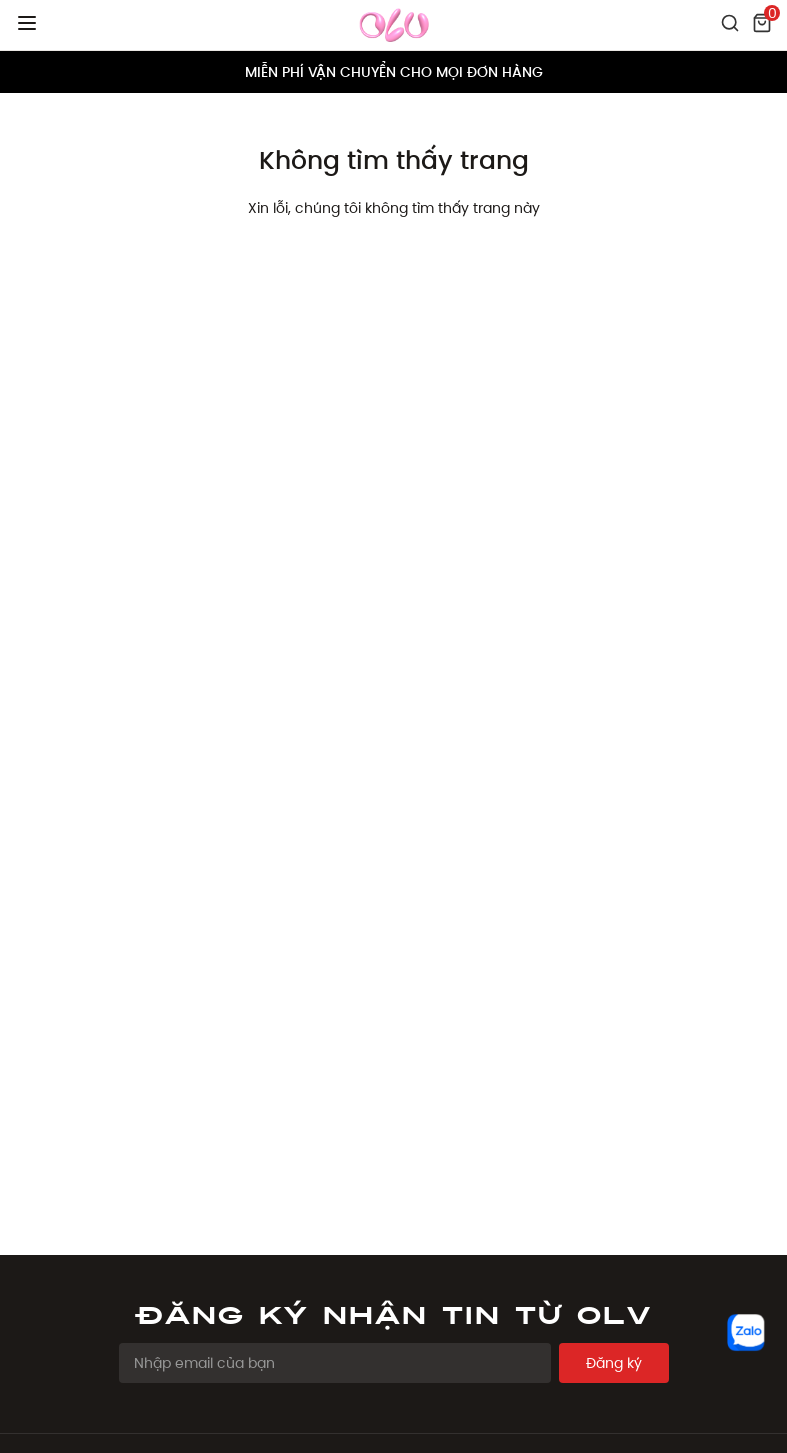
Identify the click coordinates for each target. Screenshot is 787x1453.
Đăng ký (614, 1363)
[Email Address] (335, 1363)
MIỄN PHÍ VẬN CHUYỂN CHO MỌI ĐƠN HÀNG (394, 72)
